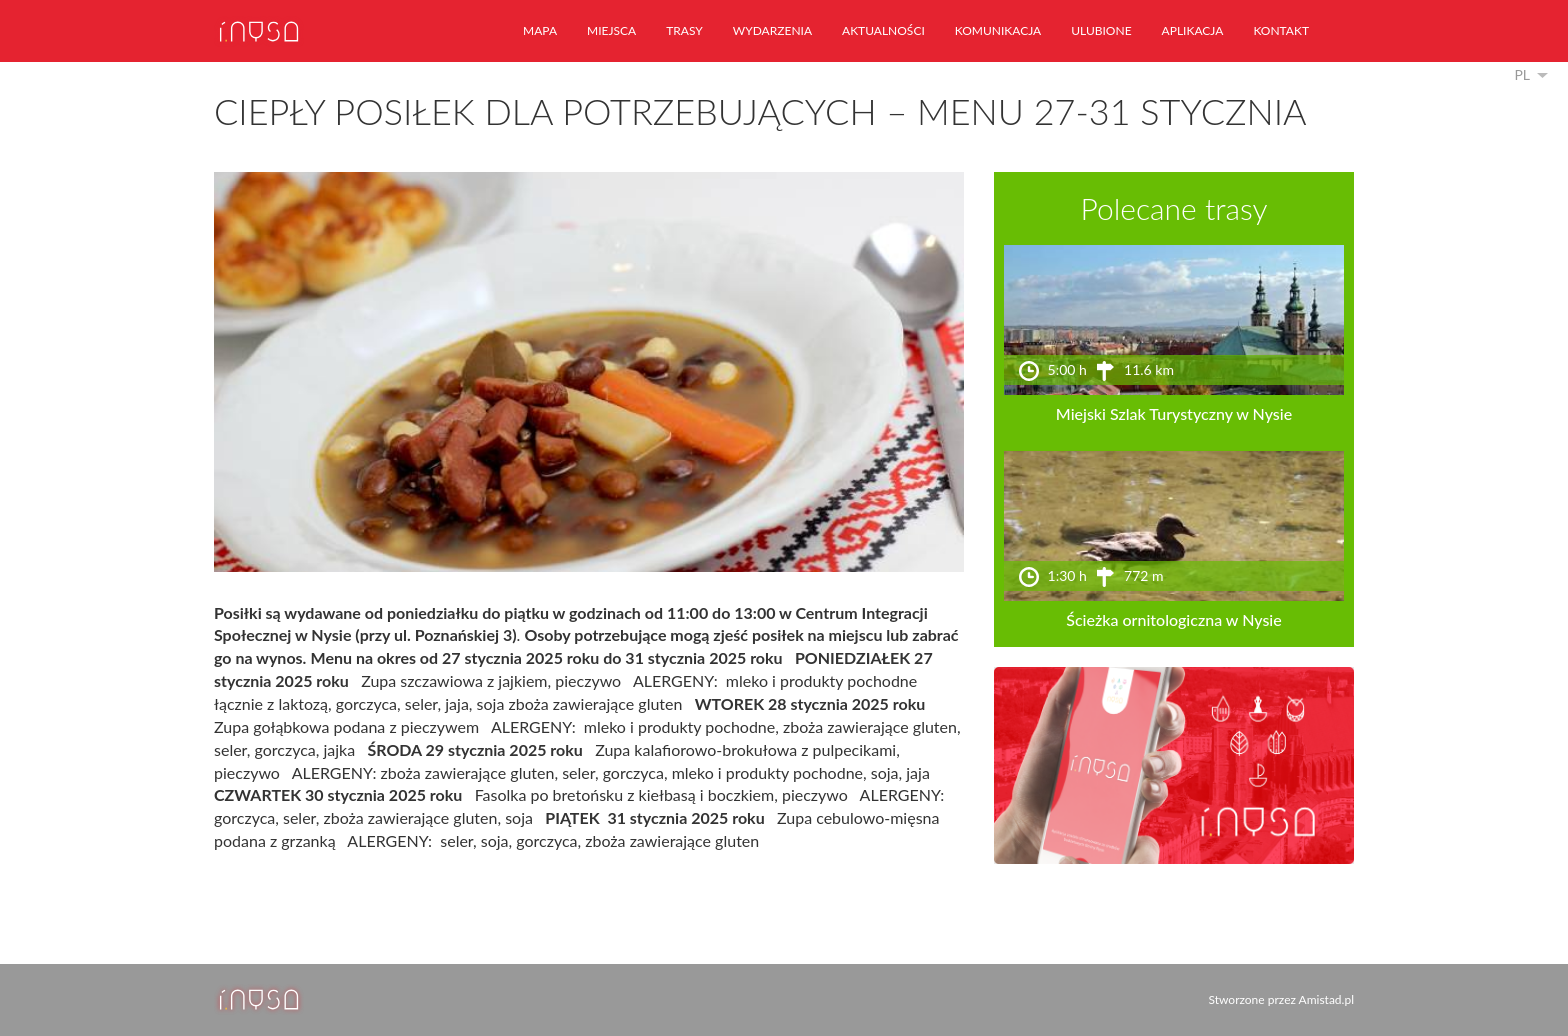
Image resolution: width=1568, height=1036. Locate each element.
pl (1522, 74)
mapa (540, 30)
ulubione (1101, 30)
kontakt (1281, 30)
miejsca (611, 30)
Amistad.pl (1326, 999)
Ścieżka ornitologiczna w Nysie (1173, 619)
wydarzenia (772, 30)
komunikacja (998, 30)
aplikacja (1193, 30)
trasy (684, 30)
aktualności (883, 30)
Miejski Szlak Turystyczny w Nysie (1174, 413)
